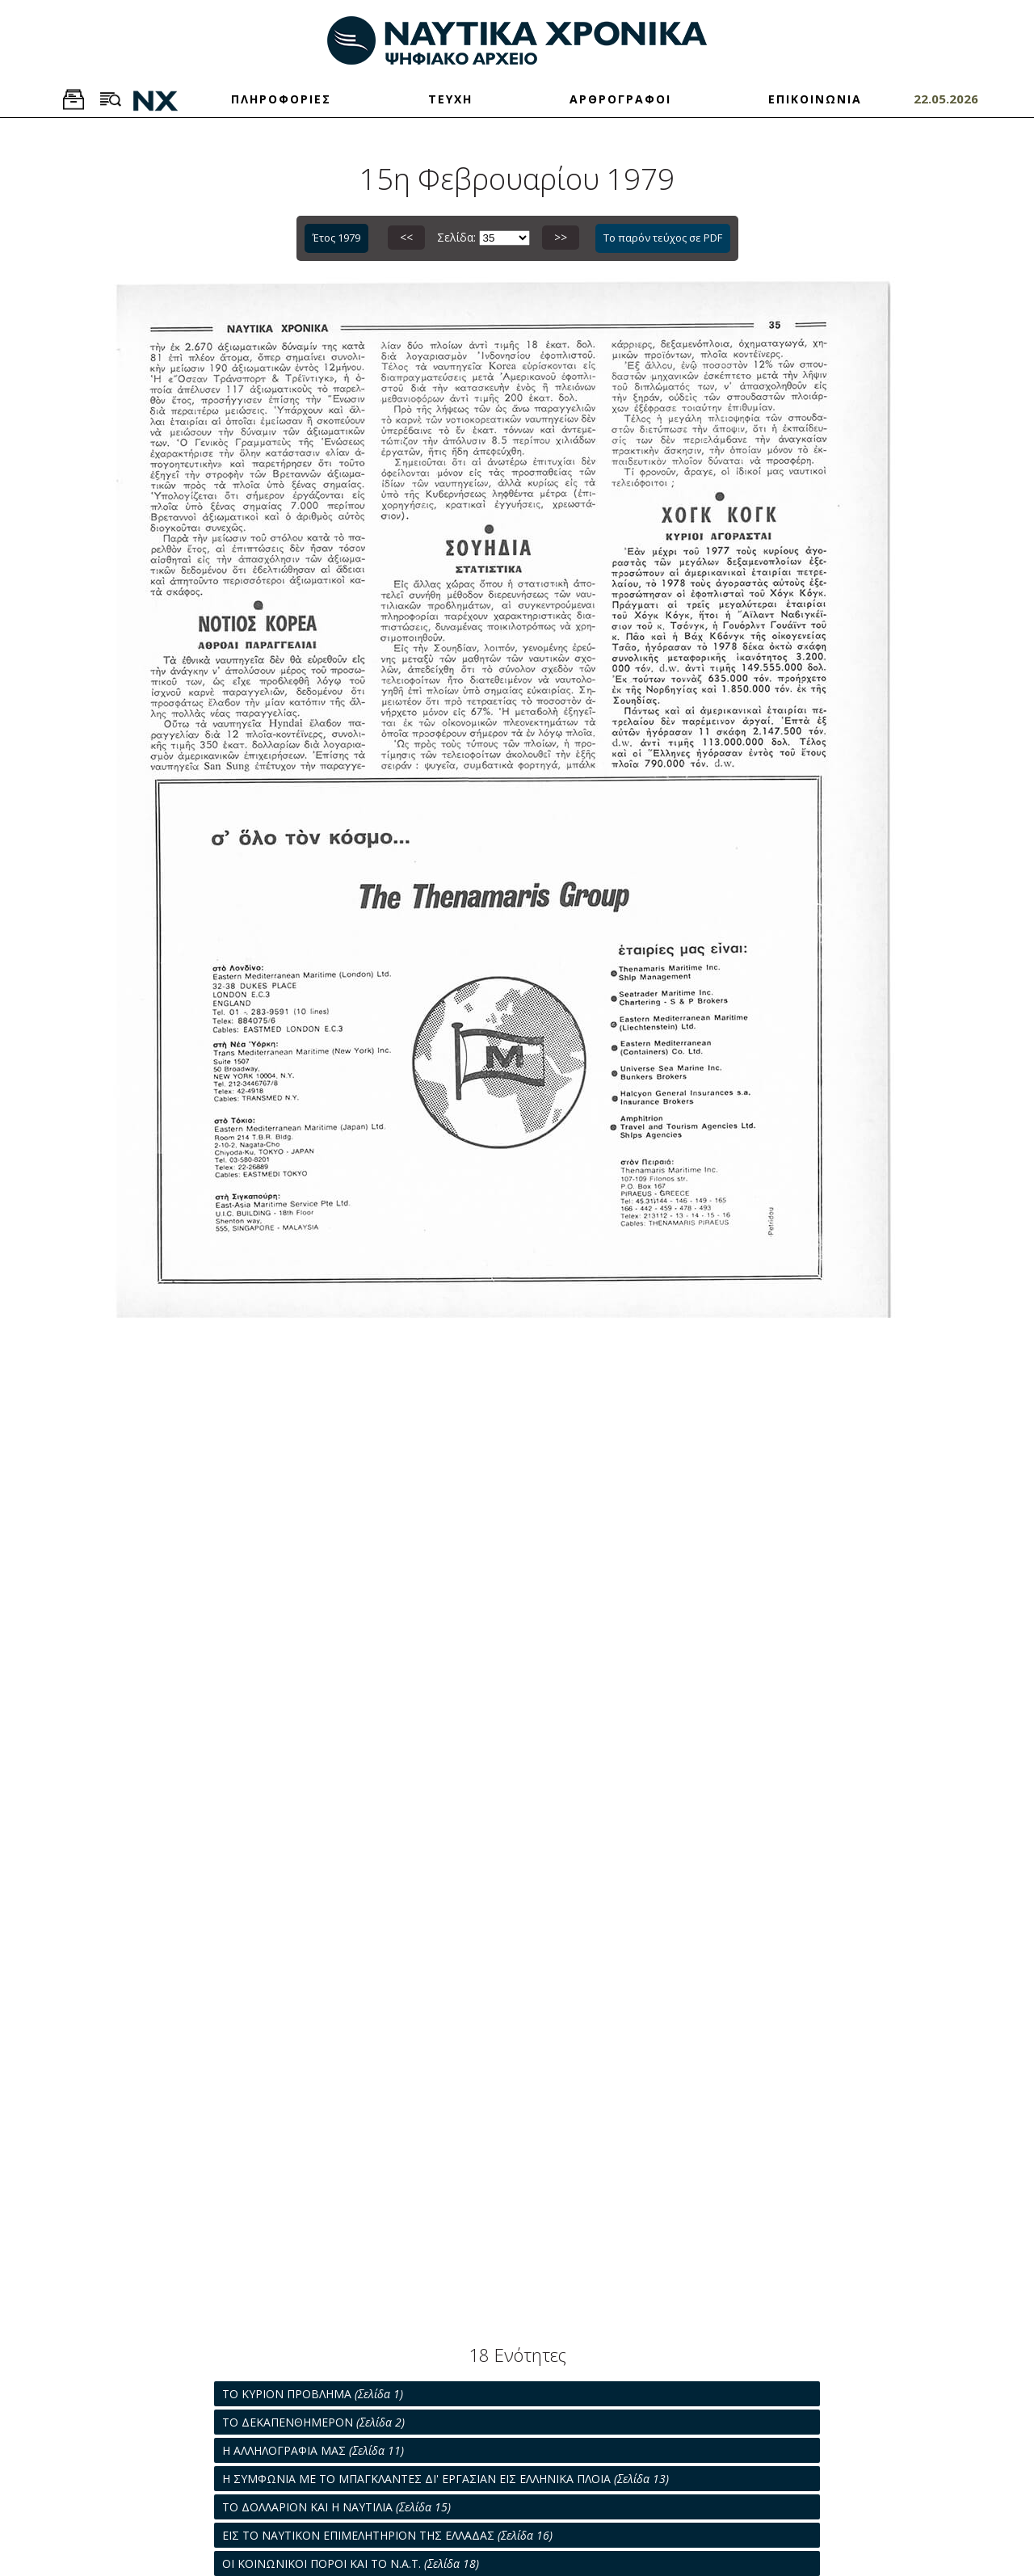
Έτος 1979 (336, 237)
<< (406, 237)
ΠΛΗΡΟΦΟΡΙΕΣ (281, 99)
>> (560, 237)
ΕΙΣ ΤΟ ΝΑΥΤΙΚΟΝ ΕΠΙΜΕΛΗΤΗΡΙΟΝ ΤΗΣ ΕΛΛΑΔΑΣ (387, 2535)
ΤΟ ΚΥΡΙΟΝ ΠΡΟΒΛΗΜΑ (312, 2393)
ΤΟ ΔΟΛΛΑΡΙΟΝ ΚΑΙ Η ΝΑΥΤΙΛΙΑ (336, 2507)
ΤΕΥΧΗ (450, 99)
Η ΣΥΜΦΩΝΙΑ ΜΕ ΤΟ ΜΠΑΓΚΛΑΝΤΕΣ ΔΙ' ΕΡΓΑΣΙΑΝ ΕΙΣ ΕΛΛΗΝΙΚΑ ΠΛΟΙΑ (445, 2478)
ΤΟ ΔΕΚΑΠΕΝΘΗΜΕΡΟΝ (313, 2422)
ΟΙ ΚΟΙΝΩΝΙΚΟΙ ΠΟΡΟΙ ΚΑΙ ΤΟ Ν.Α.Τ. (350, 2563)
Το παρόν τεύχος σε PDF (662, 237)
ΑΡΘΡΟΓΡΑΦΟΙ (620, 99)
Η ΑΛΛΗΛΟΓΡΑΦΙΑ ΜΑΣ (313, 2450)
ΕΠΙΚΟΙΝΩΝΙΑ (815, 99)
